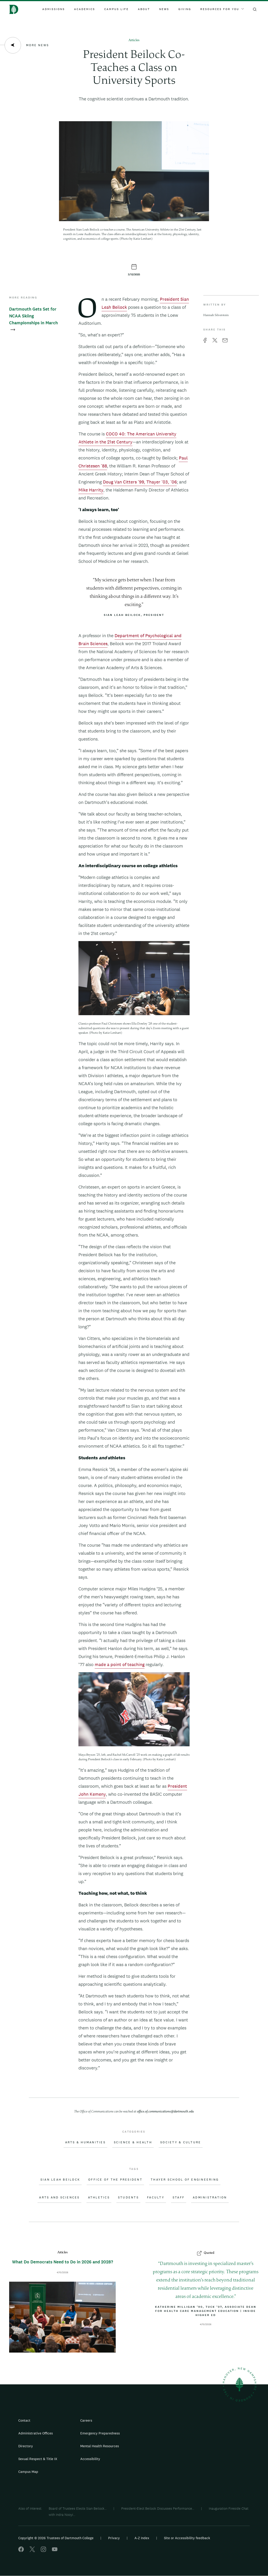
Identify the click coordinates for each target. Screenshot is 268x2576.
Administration (210, 2197)
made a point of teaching (120, 1664)
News (164, 9)
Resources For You (222, 9)
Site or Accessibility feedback (187, 2538)
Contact (24, 2420)
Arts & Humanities (85, 2142)
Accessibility (90, 2459)
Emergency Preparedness (100, 2433)
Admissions (53, 9)
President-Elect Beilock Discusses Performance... (157, 2508)
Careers (86, 2420)
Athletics (99, 2197)
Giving (184, 9)
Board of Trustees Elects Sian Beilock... (78, 2508)
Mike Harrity (90, 490)
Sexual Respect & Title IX (37, 2459)
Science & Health (133, 2142)
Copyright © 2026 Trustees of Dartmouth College (56, 2538)
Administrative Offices (35, 2433)
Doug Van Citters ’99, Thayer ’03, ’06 (140, 482)
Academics (84, 9)
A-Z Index (141, 2538)
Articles (134, 40)
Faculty (155, 2197)
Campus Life (116, 9)
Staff (179, 2197)
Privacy (114, 2538)
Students (128, 2197)
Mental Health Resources (99, 2446)
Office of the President (115, 2180)
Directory (25, 2446)
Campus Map (28, 2471)
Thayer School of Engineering (185, 2180)
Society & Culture (180, 2142)
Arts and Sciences (59, 2197)
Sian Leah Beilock (60, 2180)
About (144, 9)
